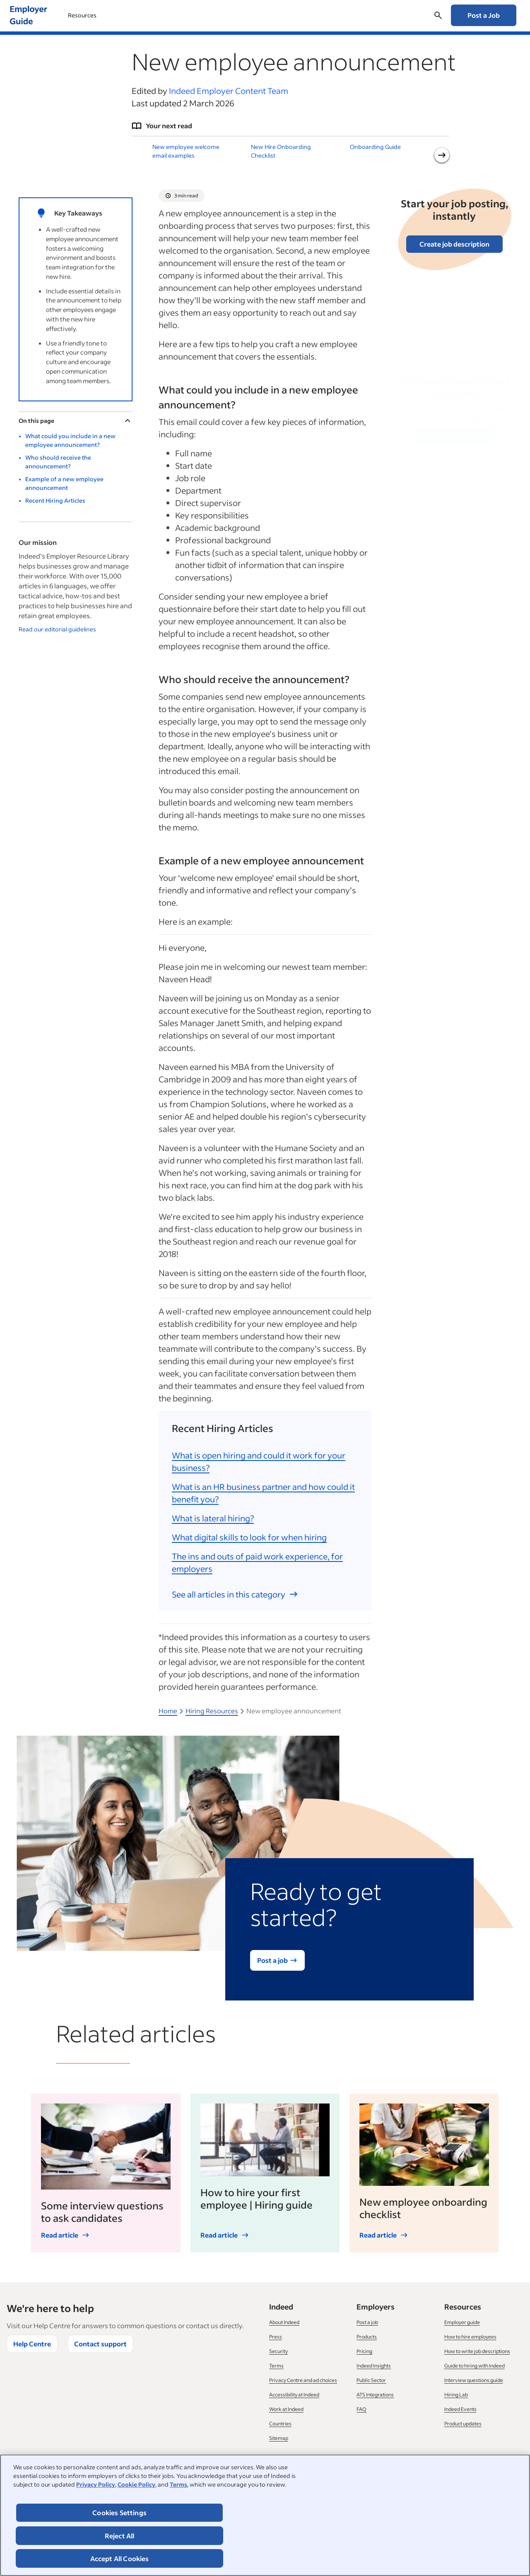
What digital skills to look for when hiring (249, 1537)
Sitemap (278, 2438)
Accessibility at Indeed (294, 2394)
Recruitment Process (206, 15)
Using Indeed (90, 15)
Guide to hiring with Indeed (474, 2366)
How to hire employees (470, 2337)
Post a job (367, 2322)
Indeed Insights (374, 2366)
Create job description (454, 244)
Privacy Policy (95, 2484)
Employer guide (462, 2322)
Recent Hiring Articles (55, 500)
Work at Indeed (286, 2409)
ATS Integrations (375, 2394)
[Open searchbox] (438, 15)
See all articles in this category (235, 1594)
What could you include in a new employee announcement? (70, 440)
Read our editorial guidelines (57, 629)
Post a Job (483, 15)
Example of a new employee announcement (64, 483)
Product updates (463, 2423)
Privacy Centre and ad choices (303, 2380)
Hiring (143, 15)
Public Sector (371, 2380)
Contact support (100, 2343)
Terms (178, 2484)
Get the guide (454, 435)
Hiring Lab (456, 2394)
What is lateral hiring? (213, 1518)
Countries (280, 2423)
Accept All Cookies (119, 2558)
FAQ (361, 2409)
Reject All (120, 2535)
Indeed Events (460, 2409)
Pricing (364, 2351)
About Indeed (284, 2322)
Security (278, 2351)
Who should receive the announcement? (58, 461)
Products (367, 2337)
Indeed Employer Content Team (228, 90)
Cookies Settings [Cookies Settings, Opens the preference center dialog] (119, 2512)
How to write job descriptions (477, 2351)
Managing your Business (294, 15)
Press (275, 2337)
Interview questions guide (473, 2380)
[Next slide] (441, 155)
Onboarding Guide (375, 147)
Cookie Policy (136, 2484)
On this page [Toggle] (75, 420)
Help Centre (32, 2343)
